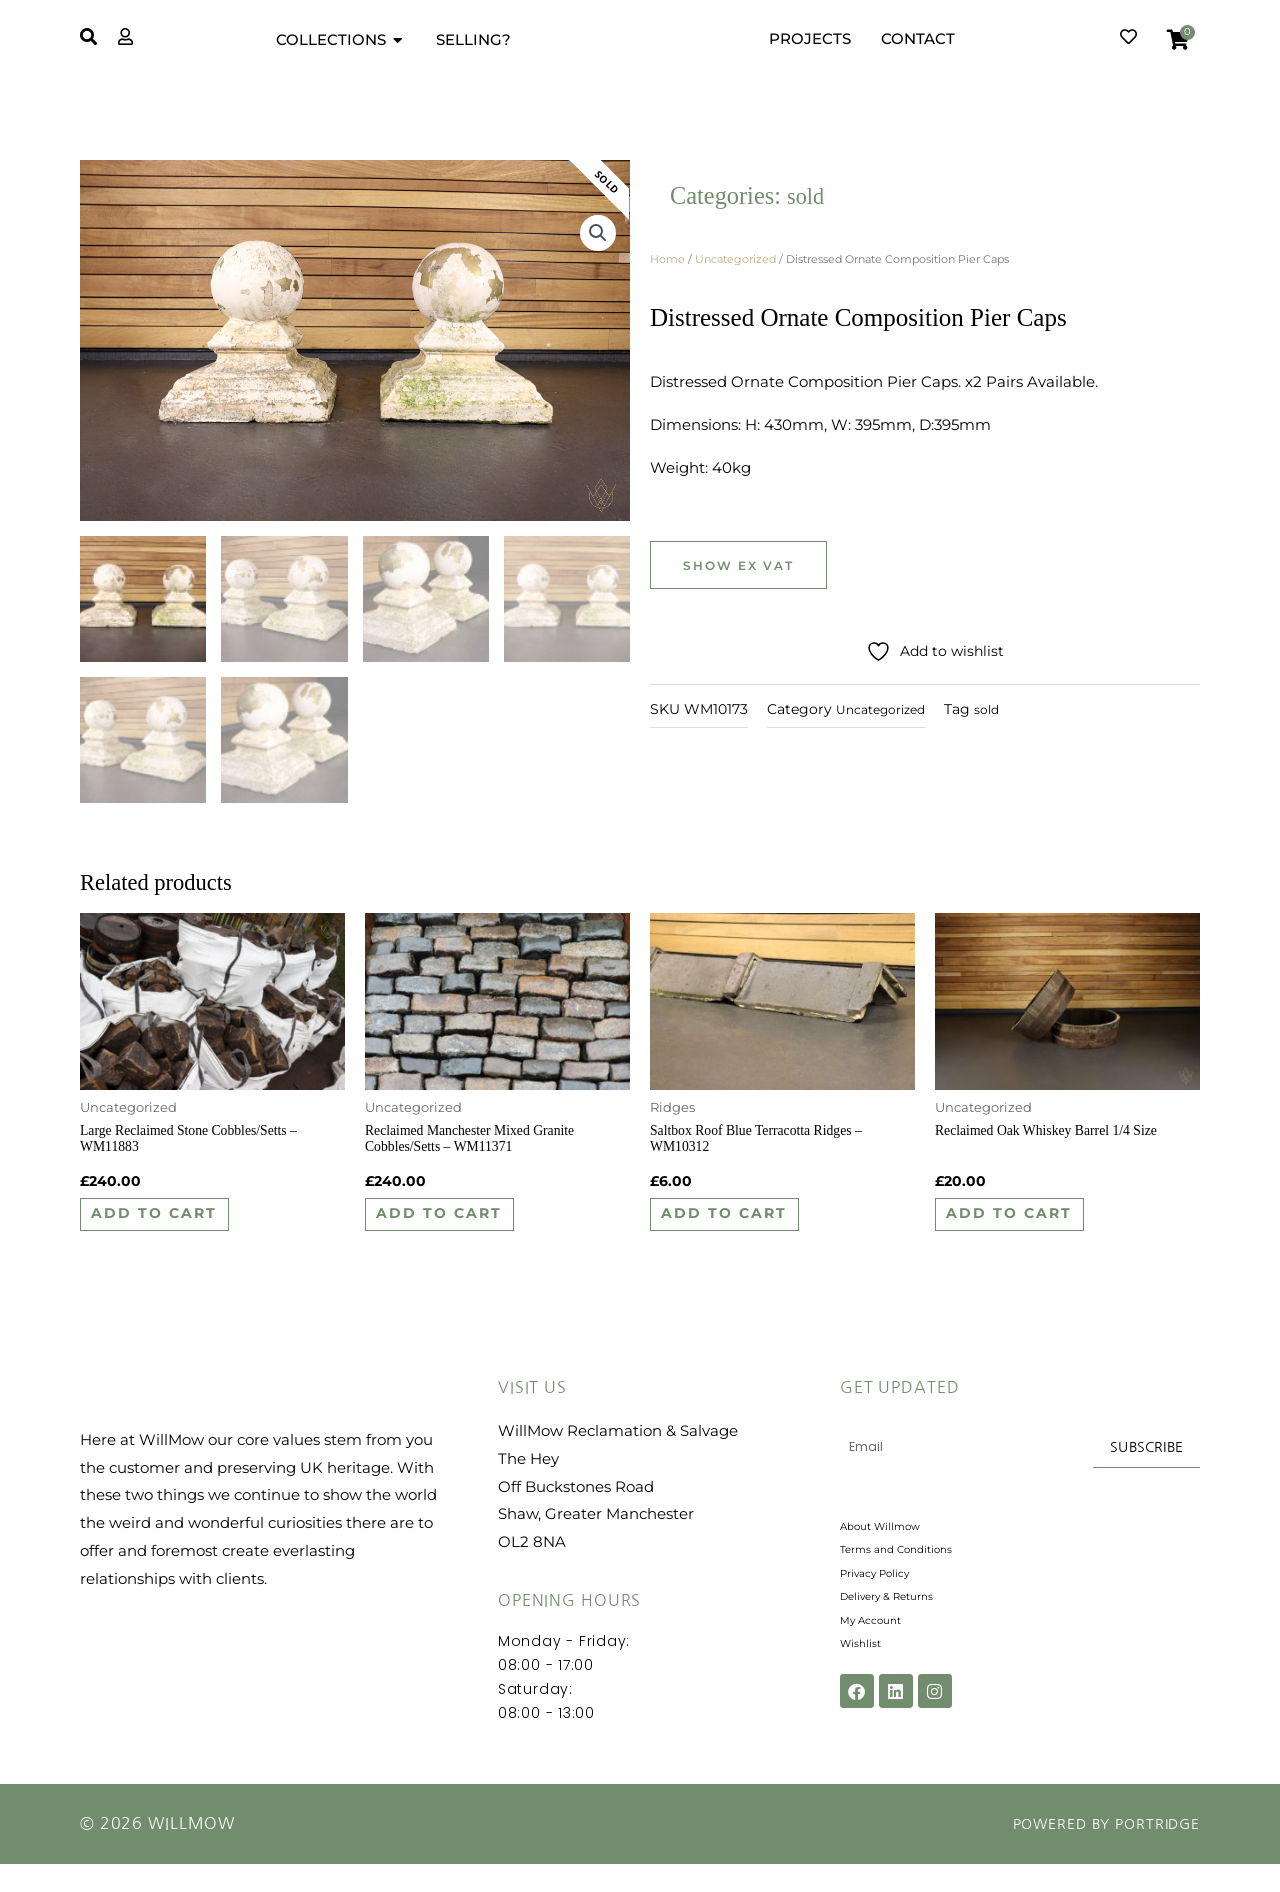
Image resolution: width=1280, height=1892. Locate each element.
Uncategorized (735, 259)
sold (807, 195)
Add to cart (177, 1232)
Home (667, 259)
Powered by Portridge (1093, 1852)
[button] (597, 238)
